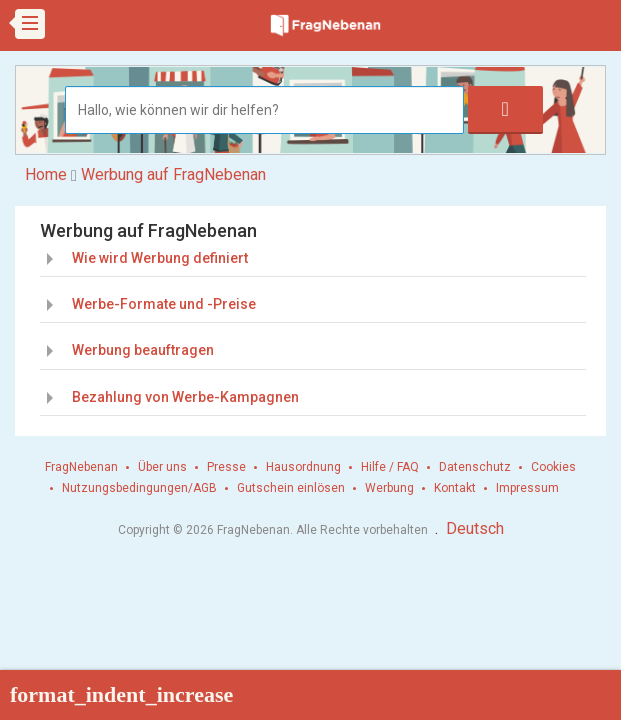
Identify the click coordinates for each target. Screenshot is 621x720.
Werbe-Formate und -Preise (164, 304)
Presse (226, 467)
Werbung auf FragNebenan (173, 174)
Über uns (162, 467)
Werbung (389, 488)
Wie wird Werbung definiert (160, 258)
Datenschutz (475, 467)
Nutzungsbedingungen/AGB (139, 488)
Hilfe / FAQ (390, 467)
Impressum (527, 488)
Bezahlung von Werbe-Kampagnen (185, 397)
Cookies (553, 467)
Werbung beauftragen (143, 350)
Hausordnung (303, 467)
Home (46, 174)
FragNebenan (81, 467)
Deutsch (475, 528)
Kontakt (455, 488)
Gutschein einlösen (291, 488)
